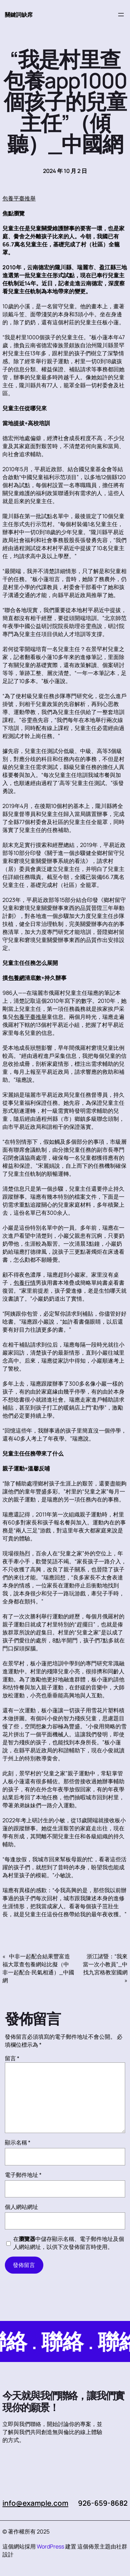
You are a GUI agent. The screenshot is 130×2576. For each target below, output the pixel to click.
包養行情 (25, 1282)
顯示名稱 (18, 2142)
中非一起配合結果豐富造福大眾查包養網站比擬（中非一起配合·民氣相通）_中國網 (38, 1968)
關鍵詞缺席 (19, 14)
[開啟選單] (121, 14)
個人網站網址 (21, 2207)
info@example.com (35, 2503)
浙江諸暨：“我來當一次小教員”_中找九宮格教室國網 (105, 1964)
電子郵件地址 (23, 2175)
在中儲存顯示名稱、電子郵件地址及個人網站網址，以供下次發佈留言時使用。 (68, 2243)
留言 (12, 2058)
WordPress (50, 2546)
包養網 (16, 978)
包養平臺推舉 (19, 198)
